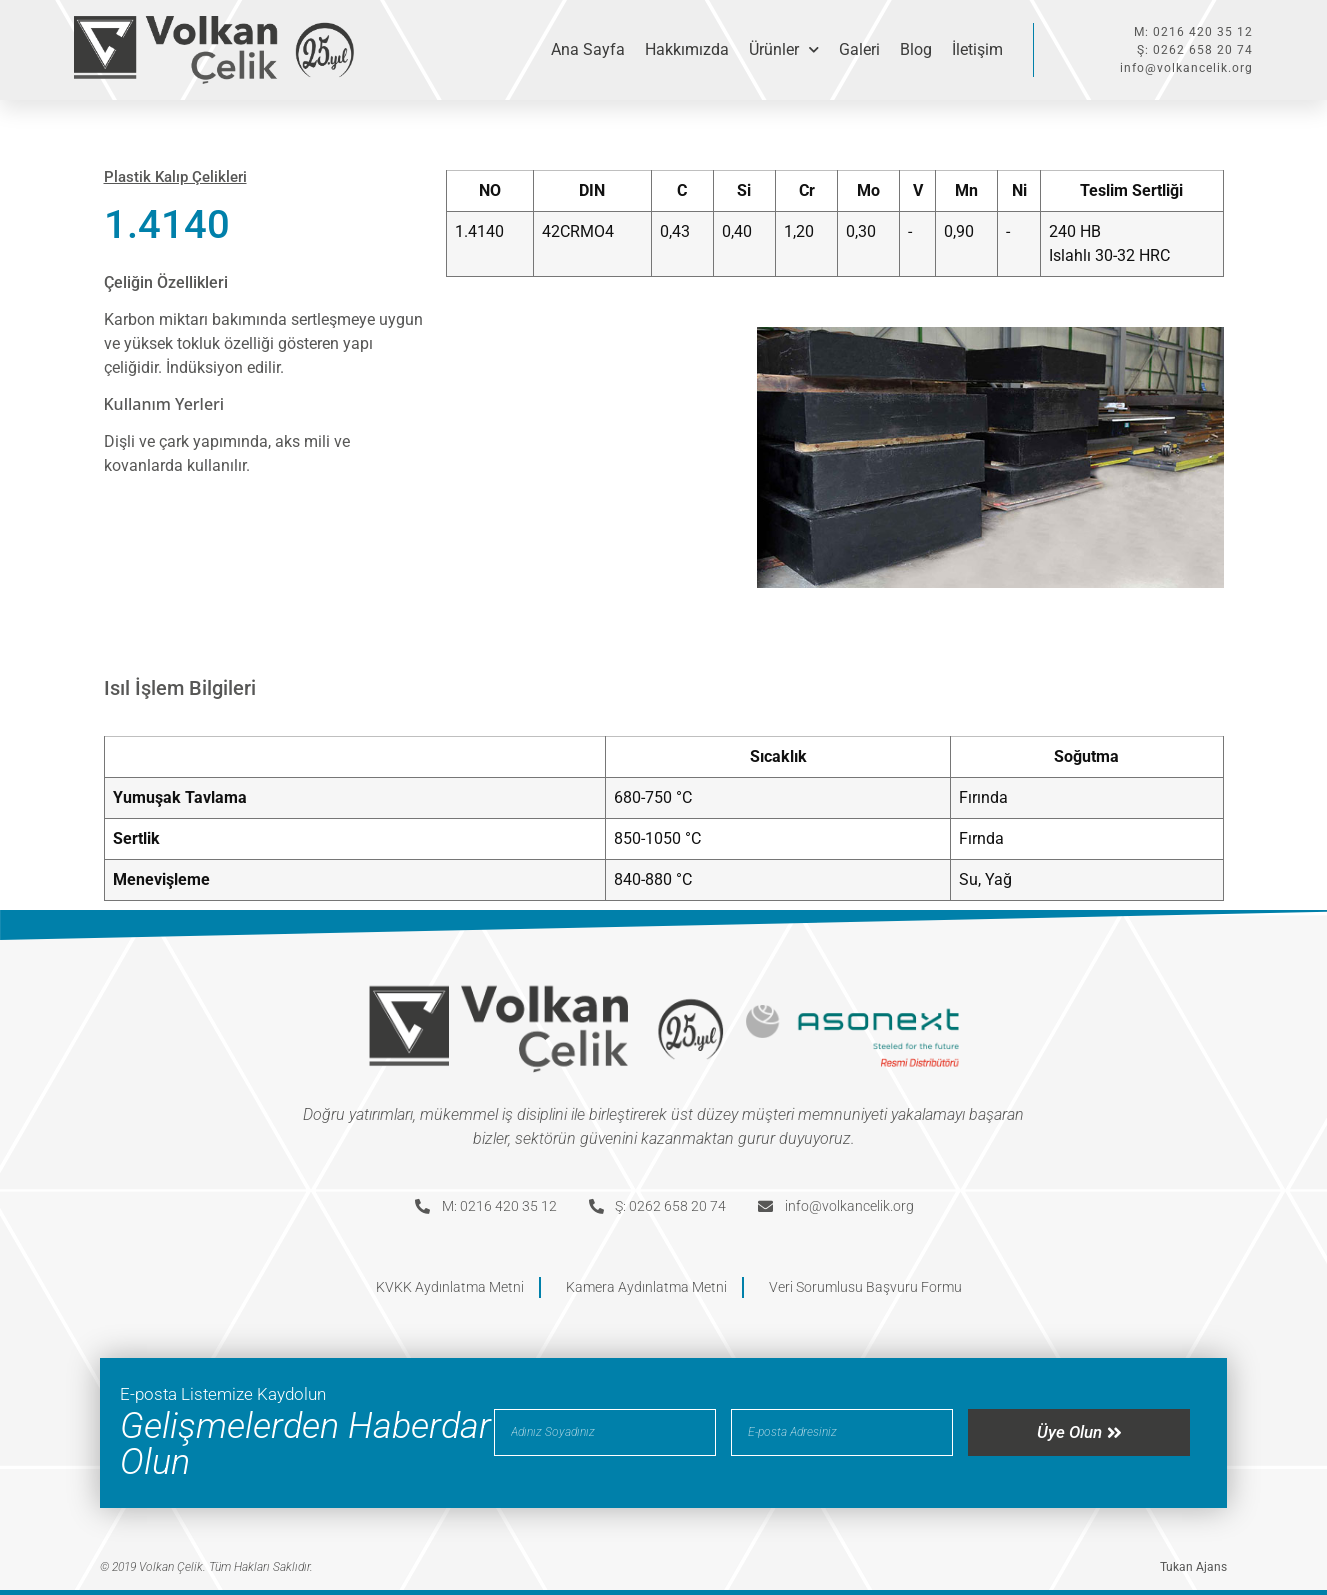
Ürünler (784, 49)
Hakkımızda (687, 49)
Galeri (859, 49)
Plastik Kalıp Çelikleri (175, 177)
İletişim (977, 49)
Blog (916, 49)
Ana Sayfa (588, 49)
